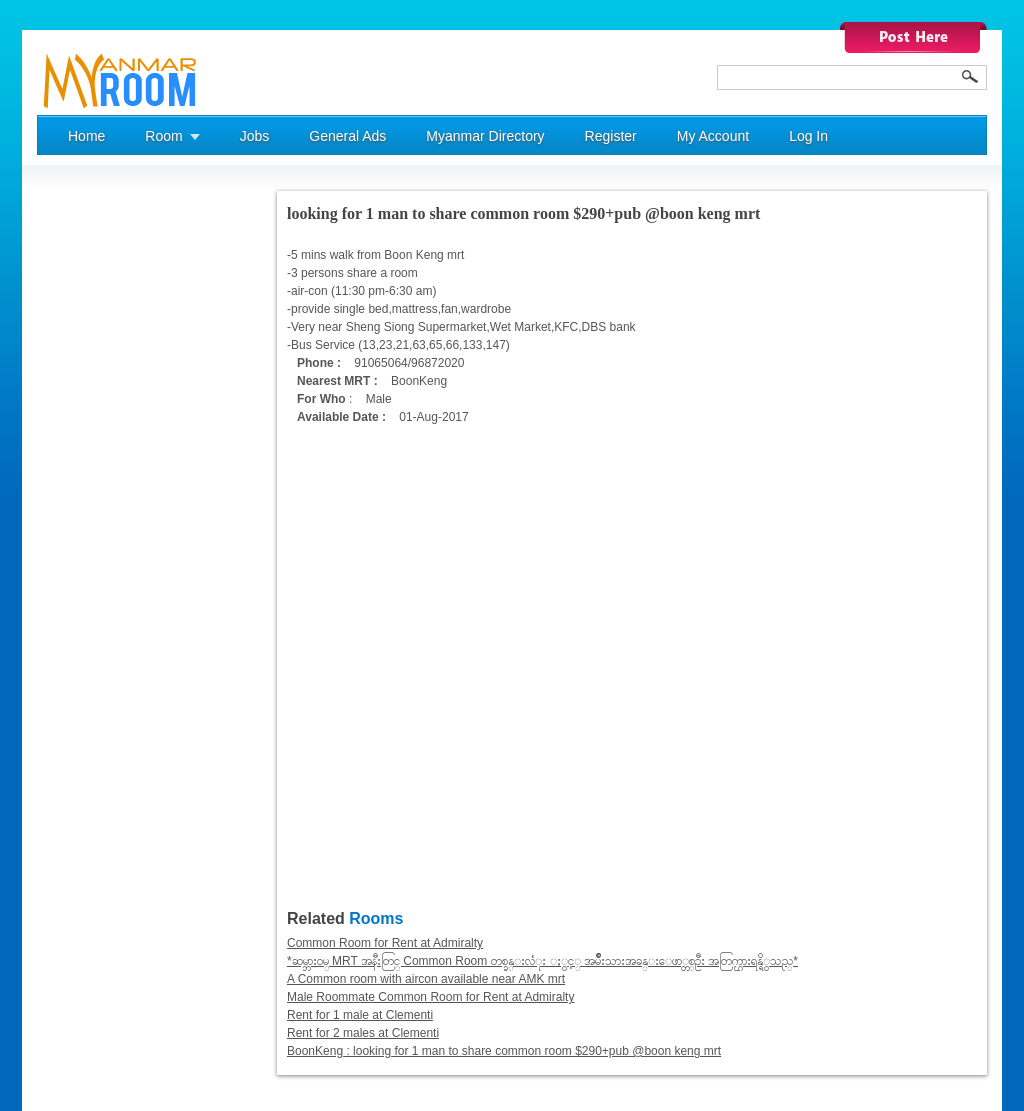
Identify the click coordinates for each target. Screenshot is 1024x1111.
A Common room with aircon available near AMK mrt (426, 979)
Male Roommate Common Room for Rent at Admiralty (430, 997)
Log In (808, 136)
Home (86, 136)
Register (611, 136)
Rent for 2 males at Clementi (363, 1033)
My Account (713, 136)
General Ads (347, 136)
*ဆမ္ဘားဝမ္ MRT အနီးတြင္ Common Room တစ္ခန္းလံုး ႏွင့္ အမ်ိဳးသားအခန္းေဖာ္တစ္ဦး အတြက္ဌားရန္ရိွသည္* (542, 961)
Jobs (255, 136)
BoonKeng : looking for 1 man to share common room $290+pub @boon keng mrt (504, 1051)
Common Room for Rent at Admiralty (385, 943)
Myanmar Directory (485, 136)
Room (163, 136)
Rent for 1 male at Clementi (360, 1015)
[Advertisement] (117, 491)
